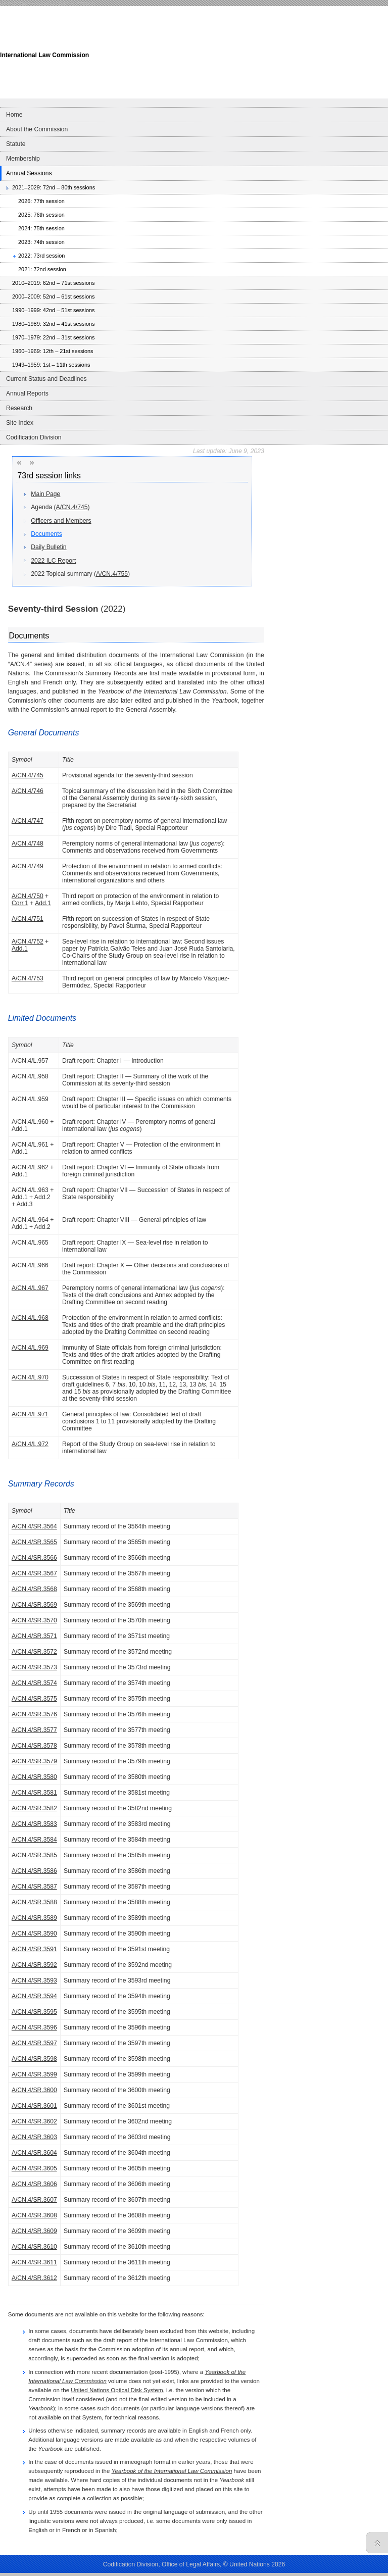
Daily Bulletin (48, 547)
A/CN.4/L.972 (30, 1444)
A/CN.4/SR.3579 (34, 1761)
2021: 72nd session (42, 269)
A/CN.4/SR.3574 (34, 1683)
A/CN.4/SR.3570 (34, 1620)
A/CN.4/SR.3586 (34, 1870)
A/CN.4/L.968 (30, 1317)
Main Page (45, 494)
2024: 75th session (41, 228)
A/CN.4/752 (27, 941)
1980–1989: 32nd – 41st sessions (53, 324)
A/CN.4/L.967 (30, 1288)
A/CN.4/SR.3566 (34, 1557)
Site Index (19, 422)
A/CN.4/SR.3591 (34, 1949)
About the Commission (37, 129)
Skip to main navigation (28, 3)
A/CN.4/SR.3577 (34, 1729)
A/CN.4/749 (27, 866)
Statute (16, 143)
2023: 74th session (41, 242)
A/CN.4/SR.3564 (34, 1526)
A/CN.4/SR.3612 (34, 2278)
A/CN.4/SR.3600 (34, 2090)
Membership (23, 158)
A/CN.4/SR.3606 (34, 2184)
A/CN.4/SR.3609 (34, 2231)
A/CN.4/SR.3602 (34, 2121)
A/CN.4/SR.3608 (34, 2215)
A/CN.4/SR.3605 (34, 2168)
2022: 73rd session (41, 256)
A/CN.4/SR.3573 (34, 1667)
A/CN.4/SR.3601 (34, 2105)
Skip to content (77, 3)
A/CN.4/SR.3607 (34, 2199)
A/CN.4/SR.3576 (34, 1714)
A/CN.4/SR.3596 (34, 2027)
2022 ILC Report (53, 560)
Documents (46, 533)
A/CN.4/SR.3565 (34, 1542)
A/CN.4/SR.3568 (34, 1589)
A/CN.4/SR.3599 (34, 2074)
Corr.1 (20, 903)
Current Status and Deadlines (46, 378)
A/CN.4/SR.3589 (34, 1917)
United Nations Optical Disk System (117, 2390)
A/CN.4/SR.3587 (34, 1886)
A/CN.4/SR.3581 (34, 1792)
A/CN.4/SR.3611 (34, 2262)
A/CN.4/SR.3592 (34, 1964)
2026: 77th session (41, 201)
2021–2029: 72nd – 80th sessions (53, 187)
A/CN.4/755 (112, 573)
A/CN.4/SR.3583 (34, 1823)
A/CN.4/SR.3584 (34, 1839)
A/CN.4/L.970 (30, 1377)
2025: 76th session (41, 215)
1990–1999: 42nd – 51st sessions (53, 310)
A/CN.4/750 (27, 896)
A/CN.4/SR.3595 (34, 2011)
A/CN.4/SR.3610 (34, 2246)
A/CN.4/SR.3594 (34, 1996)
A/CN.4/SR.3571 (34, 1636)
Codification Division (33, 437)
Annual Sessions (29, 173)
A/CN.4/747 (27, 820)
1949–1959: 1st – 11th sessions (51, 365)
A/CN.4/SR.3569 (34, 1604)
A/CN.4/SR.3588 (34, 1902)
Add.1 (43, 903)
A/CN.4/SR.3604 (34, 2152)
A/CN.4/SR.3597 (34, 2043)
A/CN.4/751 (27, 918)
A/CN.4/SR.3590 (34, 1933)
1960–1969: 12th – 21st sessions (52, 351)
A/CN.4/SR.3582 (34, 1808)
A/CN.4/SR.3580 (34, 1776)
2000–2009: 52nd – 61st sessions (53, 296)
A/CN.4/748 (27, 843)
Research (19, 408)
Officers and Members (61, 520)
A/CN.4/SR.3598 (34, 2058)
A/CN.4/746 (27, 791)
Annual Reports (27, 393)
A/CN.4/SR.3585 (34, 1855)
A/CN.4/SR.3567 (34, 1573)
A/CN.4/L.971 (30, 1414)
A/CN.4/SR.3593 (34, 1980)
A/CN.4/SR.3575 (34, 1698)
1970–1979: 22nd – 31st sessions (53, 337)
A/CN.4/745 (72, 507)
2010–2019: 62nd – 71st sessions (53, 283)
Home (14, 114)
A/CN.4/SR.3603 (34, 2137)
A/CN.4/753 (27, 978)
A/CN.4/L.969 (30, 1347)
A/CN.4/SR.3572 (34, 1651)
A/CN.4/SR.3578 (34, 1745)
